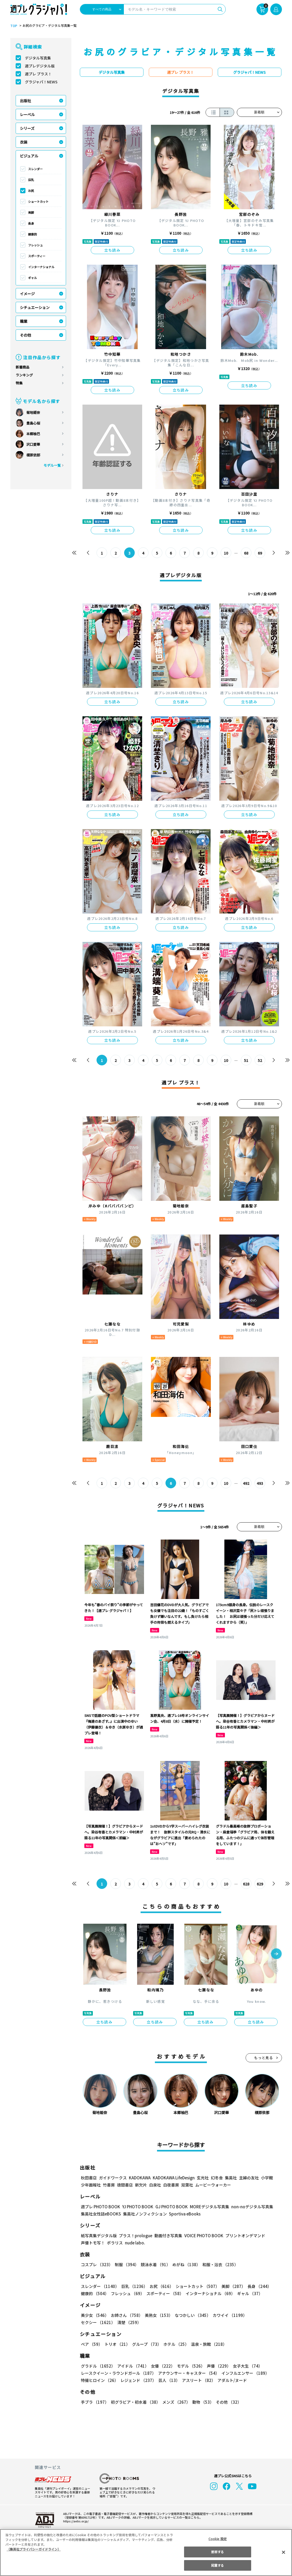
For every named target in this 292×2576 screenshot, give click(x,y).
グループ (146, 2344)
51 (246, 1060)
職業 (23, 321)
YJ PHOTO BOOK (136, 2206)
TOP (13, 25)
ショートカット (38, 201)
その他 (25, 335)
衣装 (23, 142)
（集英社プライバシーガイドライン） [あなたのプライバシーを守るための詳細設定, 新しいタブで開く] (34, 2549)
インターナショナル (41, 267)
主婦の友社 (248, 2177)
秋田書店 (89, 2177)
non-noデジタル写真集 (248, 2206)
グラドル (98, 2366)
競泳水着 (154, 2264)
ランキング (24, 375)
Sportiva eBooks (183, 2214)
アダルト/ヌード (231, 2380)
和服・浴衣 (218, 2264)
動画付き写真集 (167, 2235)
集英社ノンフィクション (144, 2214)
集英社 (230, 2177)
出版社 (25, 100)
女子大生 (245, 2366)
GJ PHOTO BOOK (169, 2206)
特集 (19, 382)
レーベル (27, 114)
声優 (216, 2366)
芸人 (168, 2380)
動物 (201, 2402)
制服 (126, 2264)
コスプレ (96, 2264)
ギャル (32, 278)
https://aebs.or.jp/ (75, 2521)
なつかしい (191, 2315)
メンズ (175, 2402)
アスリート (197, 2380)
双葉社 (187, 2185)
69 (260, 553)
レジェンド (137, 2380)
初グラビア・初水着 (134, 2402)
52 (260, 1060)
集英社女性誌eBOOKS (100, 2214)
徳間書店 (125, 2185)
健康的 (32, 234)
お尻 (31, 190)
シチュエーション (35, 307)
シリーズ (27, 128)
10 (226, 553)
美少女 (94, 2315)
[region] (146, 2552)
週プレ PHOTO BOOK (100, 2206)
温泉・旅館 (207, 2344)
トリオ (116, 2344)
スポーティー (36, 256)
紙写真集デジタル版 (99, 2235)
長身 (31, 223)
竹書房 (109, 2185)
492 (246, 1483)
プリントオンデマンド (243, 2235)
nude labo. (135, 2242)
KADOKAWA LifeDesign (173, 2177)
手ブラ (94, 2402)
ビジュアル (29, 155)
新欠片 (141, 2185)
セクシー (263, 2315)
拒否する (217, 2551)
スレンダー (35, 169)
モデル (189, 2366)
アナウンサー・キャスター (188, 2373)
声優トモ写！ (93, 2242)
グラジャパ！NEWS (41, 81)
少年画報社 (91, 2185)
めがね (184, 2264)
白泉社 (155, 2185)
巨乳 (31, 180)
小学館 (266, 2177)
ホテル (175, 2344)
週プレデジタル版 (40, 65)
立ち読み (112, 250)
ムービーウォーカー (213, 2185)
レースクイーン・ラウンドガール (118, 2373)
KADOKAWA (139, 2177)
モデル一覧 (51, 465)
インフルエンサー (244, 2373)
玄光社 (202, 2177)
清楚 (92, 2322)
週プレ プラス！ (38, 73)
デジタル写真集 (38, 58)
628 (246, 1884)
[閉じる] (283, 2552)
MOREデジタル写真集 (206, 2206)
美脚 (31, 212)
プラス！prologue (135, 2235)
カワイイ (228, 2315)
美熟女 (157, 2315)
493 (259, 1483)
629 (259, 1884)
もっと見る (263, 2057)
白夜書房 (171, 2185)
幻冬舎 (216, 2177)
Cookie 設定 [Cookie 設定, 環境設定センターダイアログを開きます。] (217, 2538)
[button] (276, 1954)
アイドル (132, 2366)
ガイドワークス (113, 2177)
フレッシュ (35, 245)
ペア (91, 2344)
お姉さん (126, 2315)
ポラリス (115, 2242)
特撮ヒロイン (99, 2380)
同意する (217, 2565)
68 (246, 553)
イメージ (27, 293)
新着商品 (22, 367)
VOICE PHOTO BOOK (202, 2235)
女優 (161, 2366)
